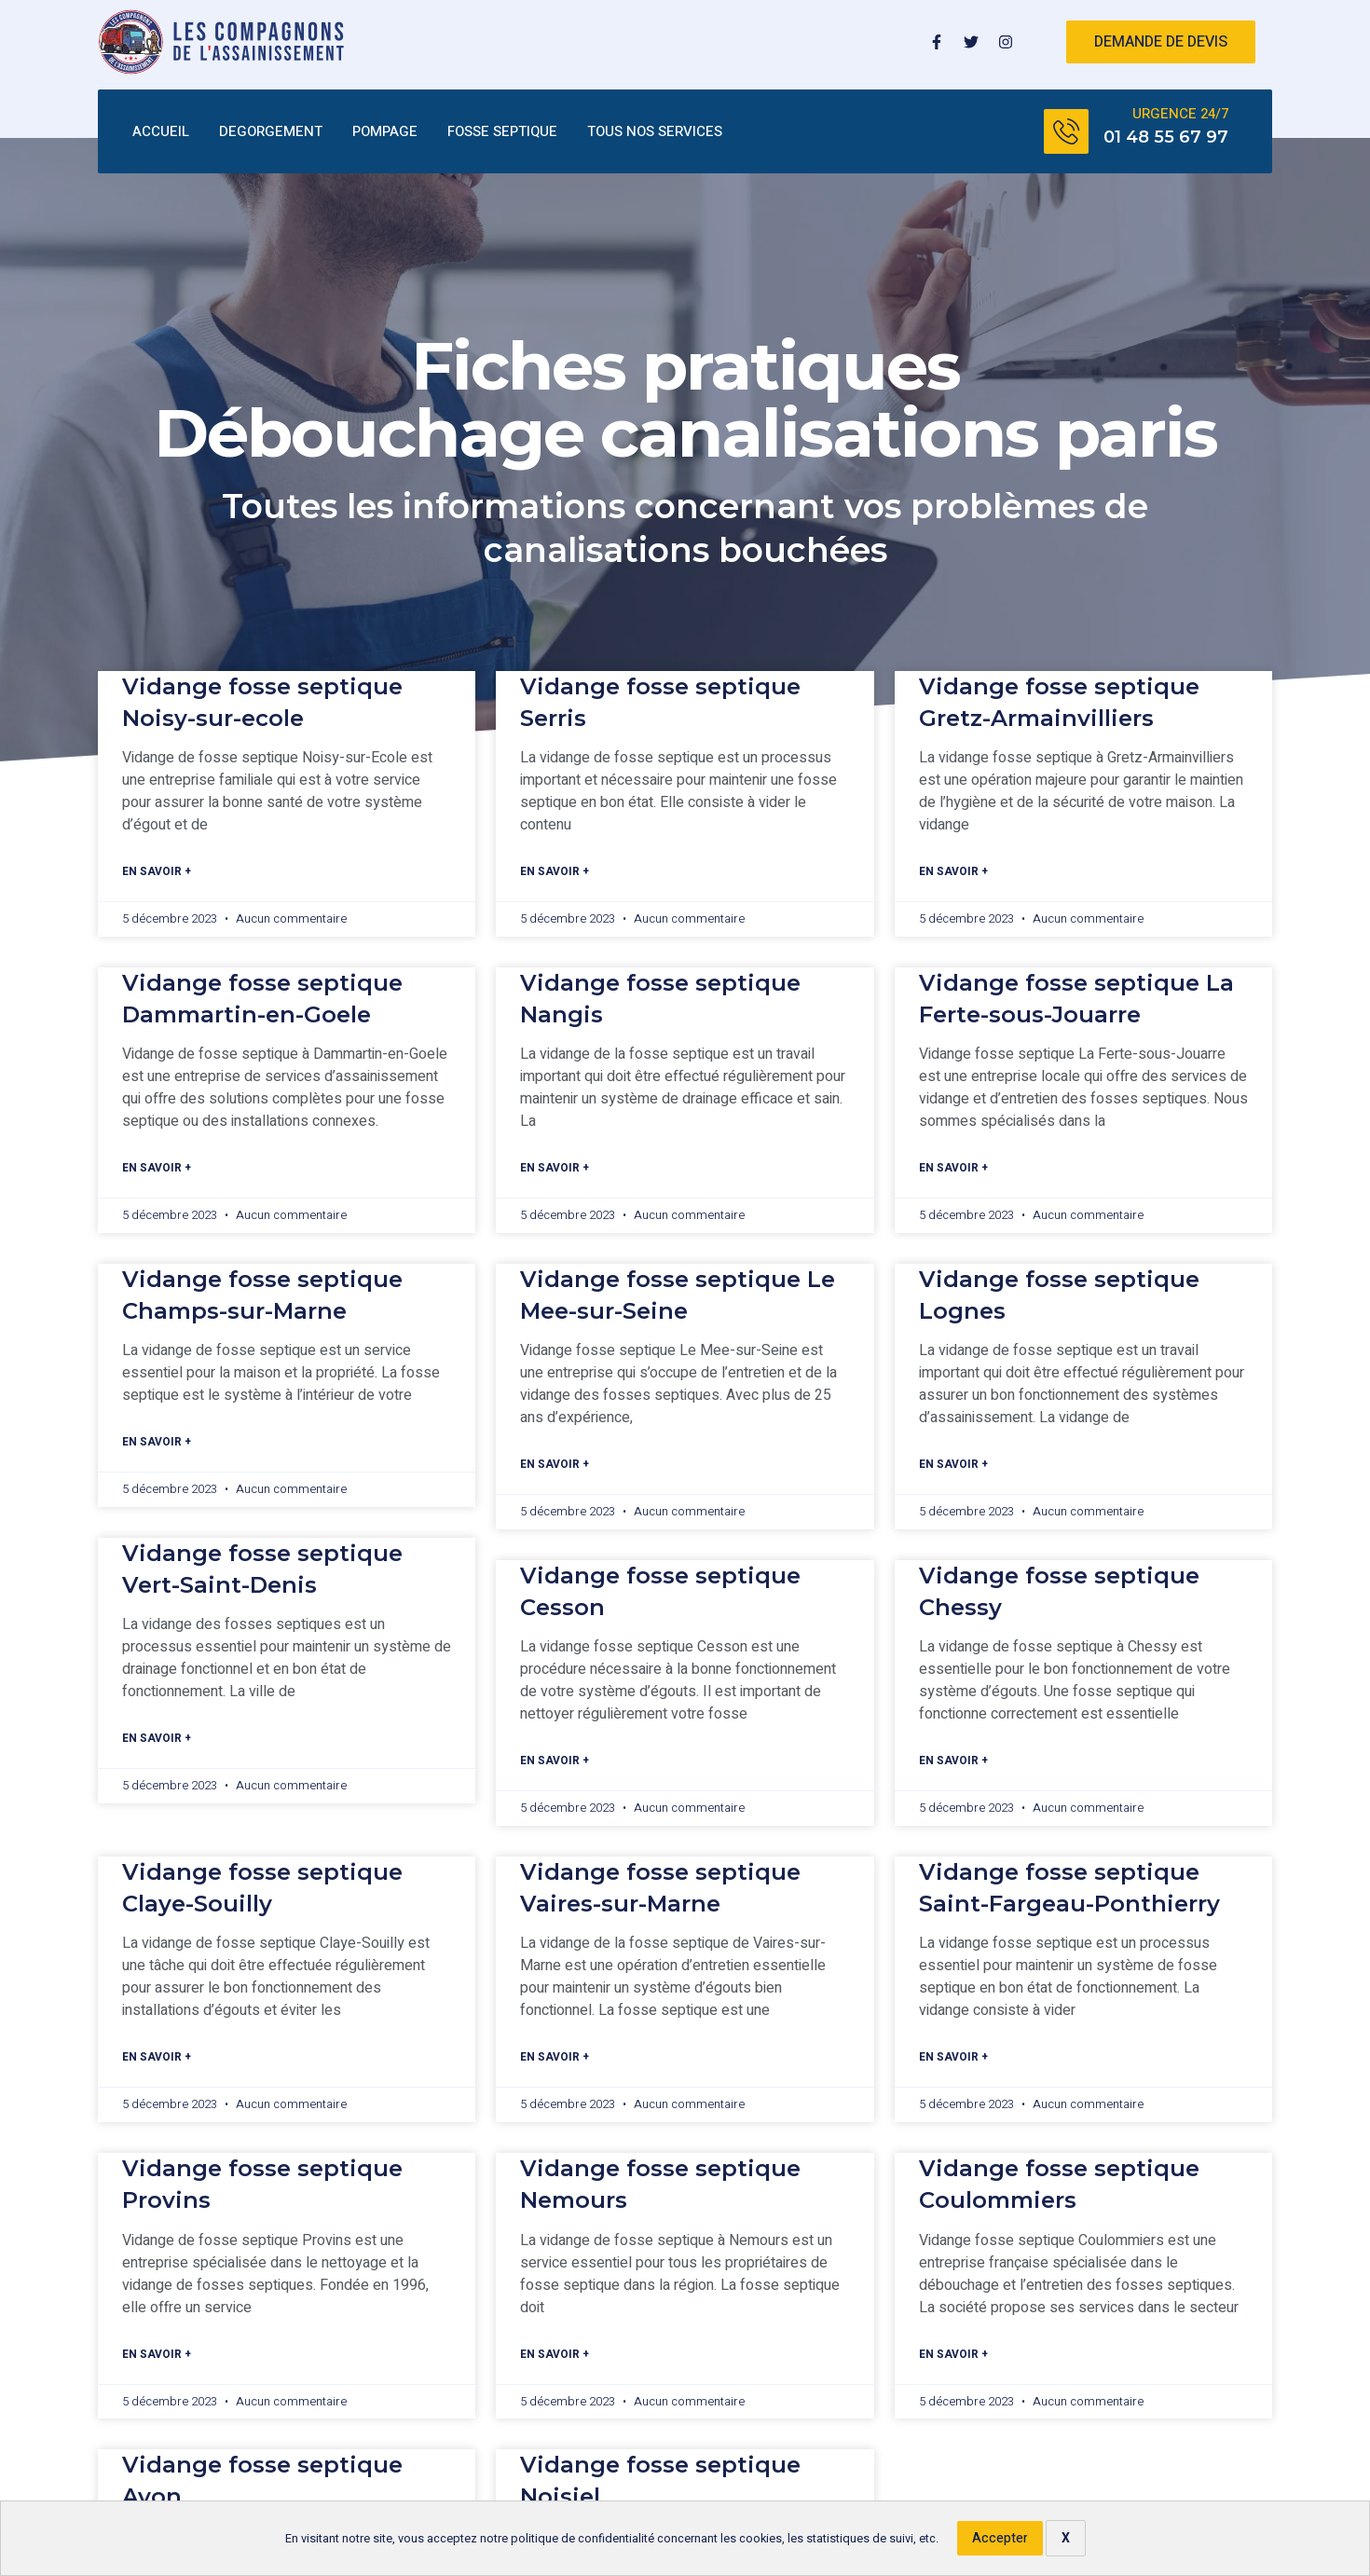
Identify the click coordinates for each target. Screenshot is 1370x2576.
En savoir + (156, 872)
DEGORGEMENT (270, 132)
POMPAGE (385, 132)
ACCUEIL (160, 132)
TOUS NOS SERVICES (654, 132)
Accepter (1000, 2538)
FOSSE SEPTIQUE (502, 132)
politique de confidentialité (582, 2538)
